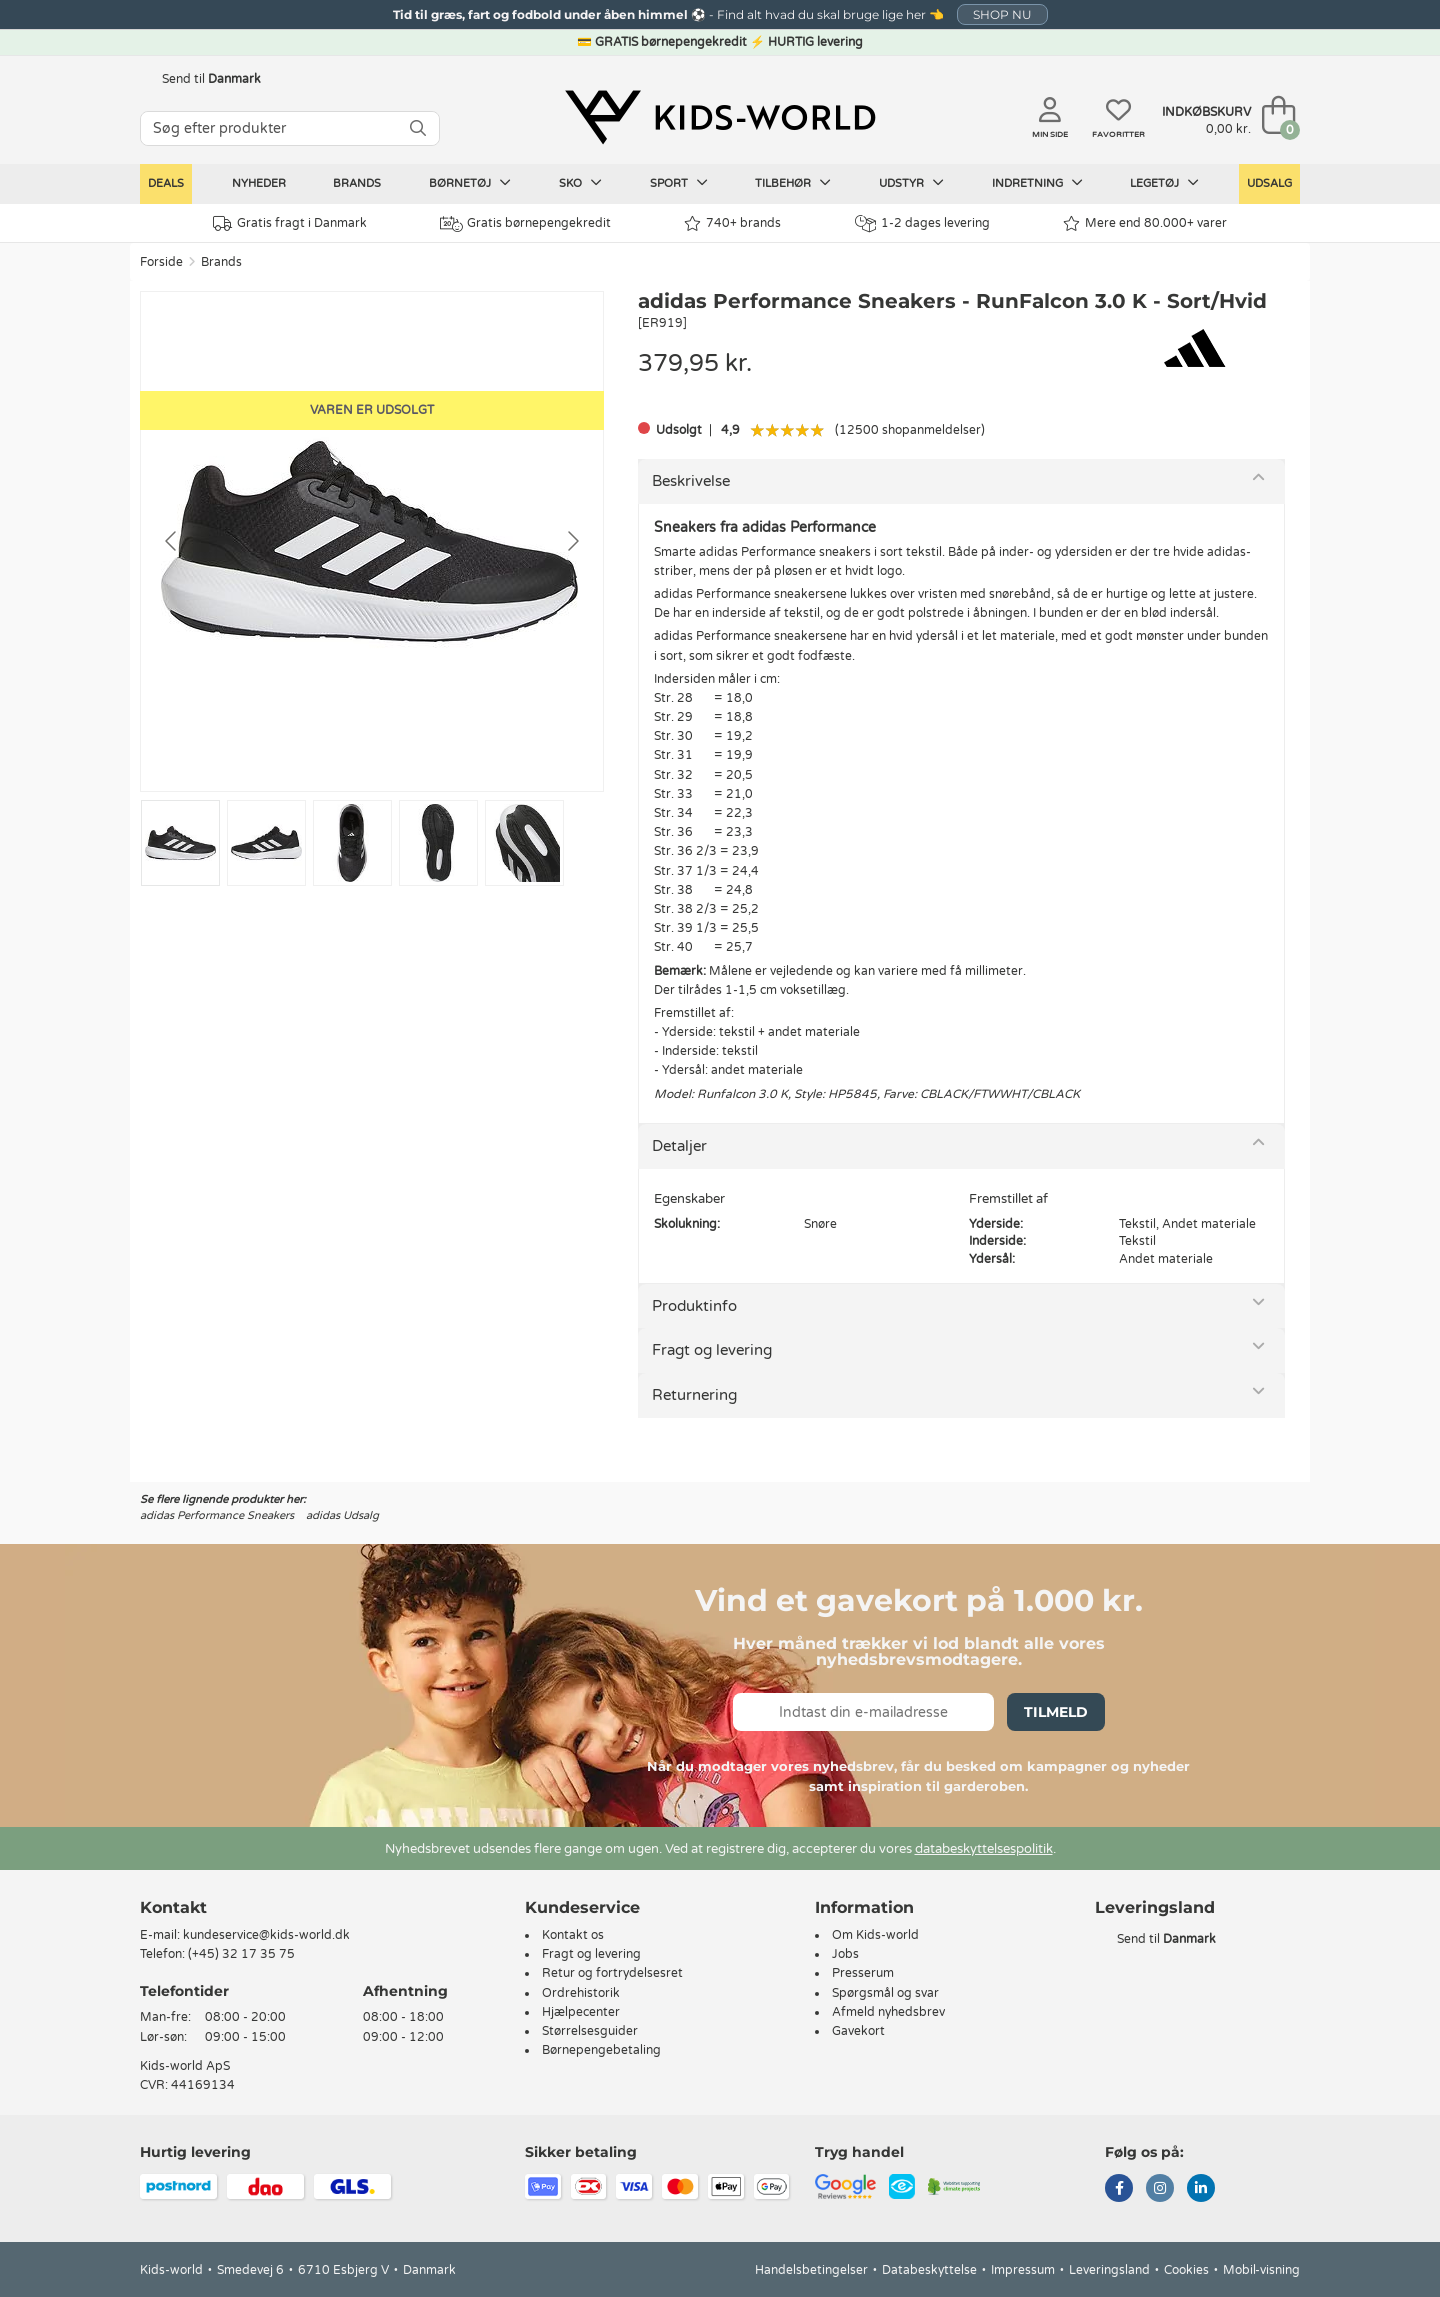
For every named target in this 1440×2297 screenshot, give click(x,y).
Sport (679, 183)
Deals (166, 183)
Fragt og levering (712, 1350)
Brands (357, 183)
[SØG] (418, 128)
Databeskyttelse (929, 2270)
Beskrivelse (691, 481)
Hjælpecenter (581, 2012)
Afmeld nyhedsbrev (888, 2012)
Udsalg (1269, 183)
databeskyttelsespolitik (984, 1849)
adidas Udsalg (342, 1515)
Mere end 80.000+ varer (1145, 223)
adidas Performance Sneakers (217, 1515)
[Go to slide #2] (266, 843)
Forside (161, 262)
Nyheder (259, 183)
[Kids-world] (720, 117)
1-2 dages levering (922, 223)
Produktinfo (694, 1306)
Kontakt (173, 1907)
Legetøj (1164, 183)
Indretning (1037, 183)
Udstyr (911, 183)
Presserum (863, 1973)
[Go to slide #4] (438, 843)
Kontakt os (573, 1935)
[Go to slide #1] (180, 843)
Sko (580, 183)
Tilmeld (1056, 1712)
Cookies (1186, 2270)
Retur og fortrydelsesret (612, 1973)
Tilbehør (793, 183)
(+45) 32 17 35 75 (241, 1954)
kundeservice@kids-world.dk (266, 1935)
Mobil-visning (1261, 2270)
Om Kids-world (875, 1935)
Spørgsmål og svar (885, 1993)
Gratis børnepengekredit (525, 224)
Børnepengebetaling (601, 2050)
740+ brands (732, 223)
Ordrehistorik (581, 1993)
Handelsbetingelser (811, 2270)
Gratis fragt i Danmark (290, 223)
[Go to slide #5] (524, 843)
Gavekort (858, 2031)
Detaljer (679, 1146)
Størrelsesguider (590, 2031)
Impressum (1023, 2270)
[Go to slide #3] (352, 843)
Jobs (845, 1954)
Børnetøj (470, 183)
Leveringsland (1109, 2270)
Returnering (694, 1395)
